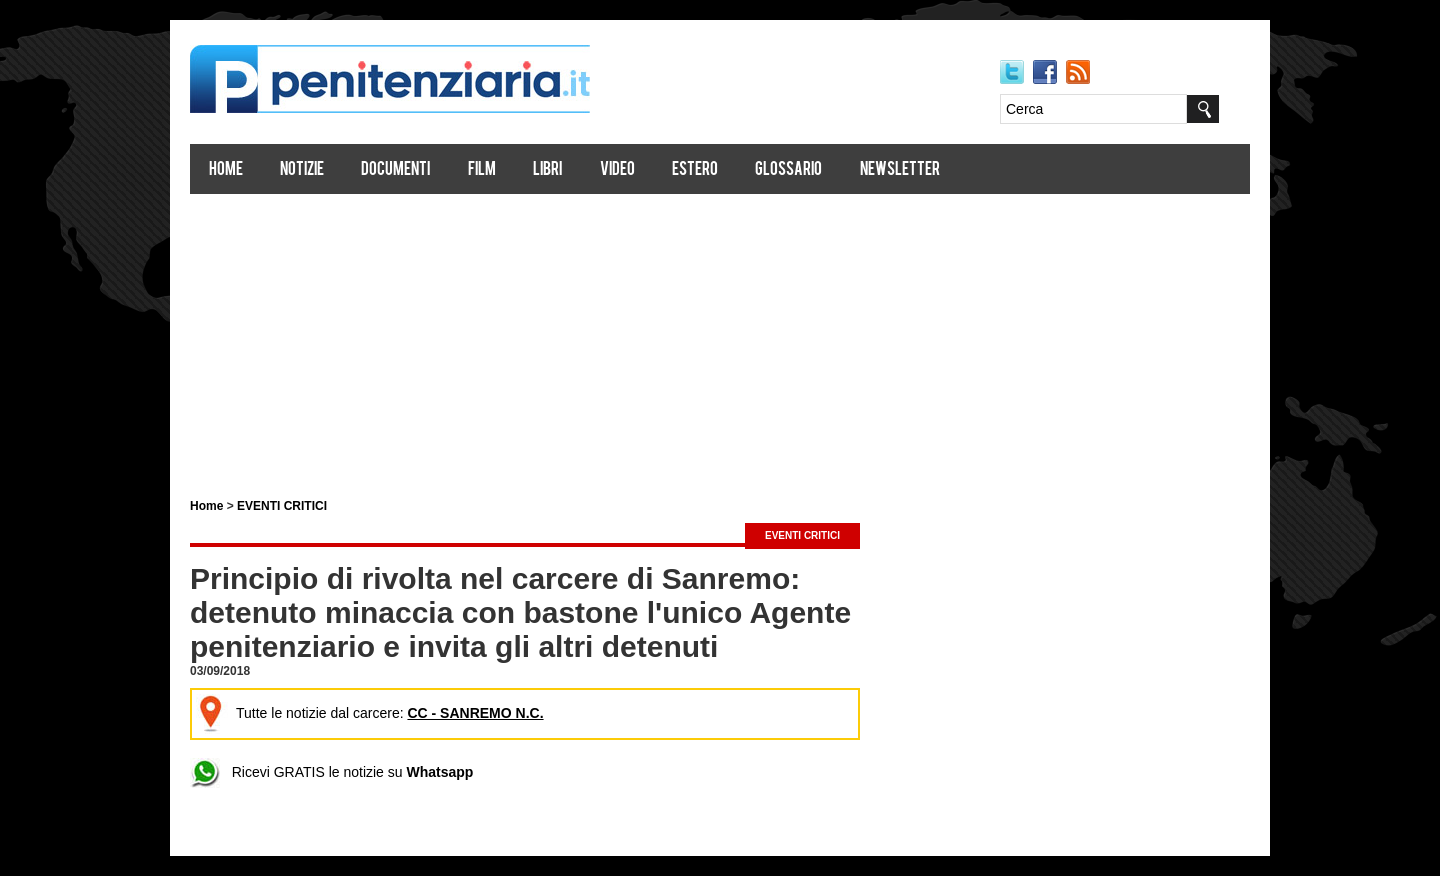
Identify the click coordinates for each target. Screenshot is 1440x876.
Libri (547, 170)
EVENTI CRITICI (282, 506)
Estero (695, 170)
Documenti (395, 170)
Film (482, 170)
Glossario (788, 170)
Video (617, 170)
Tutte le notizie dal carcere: (370, 713)
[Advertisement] (720, 338)
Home (226, 170)
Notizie (302, 170)
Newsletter (900, 170)
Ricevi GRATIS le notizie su (331, 772)
